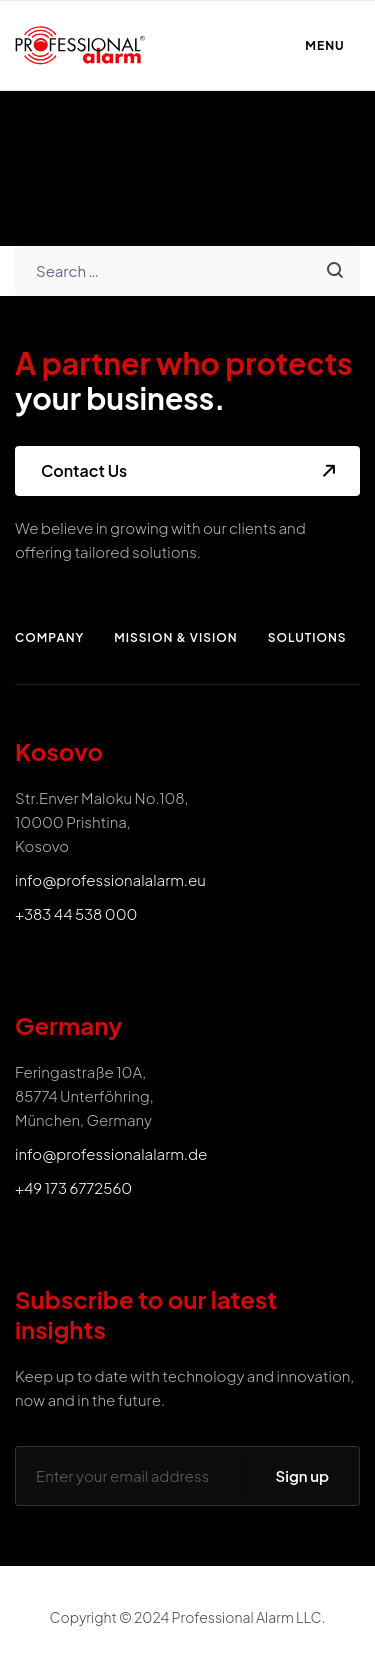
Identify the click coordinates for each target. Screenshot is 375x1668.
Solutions (307, 637)
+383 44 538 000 (76, 913)
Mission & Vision (175, 637)
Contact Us (84, 470)
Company (49, 637)
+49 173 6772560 (73, 1187)
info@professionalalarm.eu (110, 879)
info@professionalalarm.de (111, 1153)
